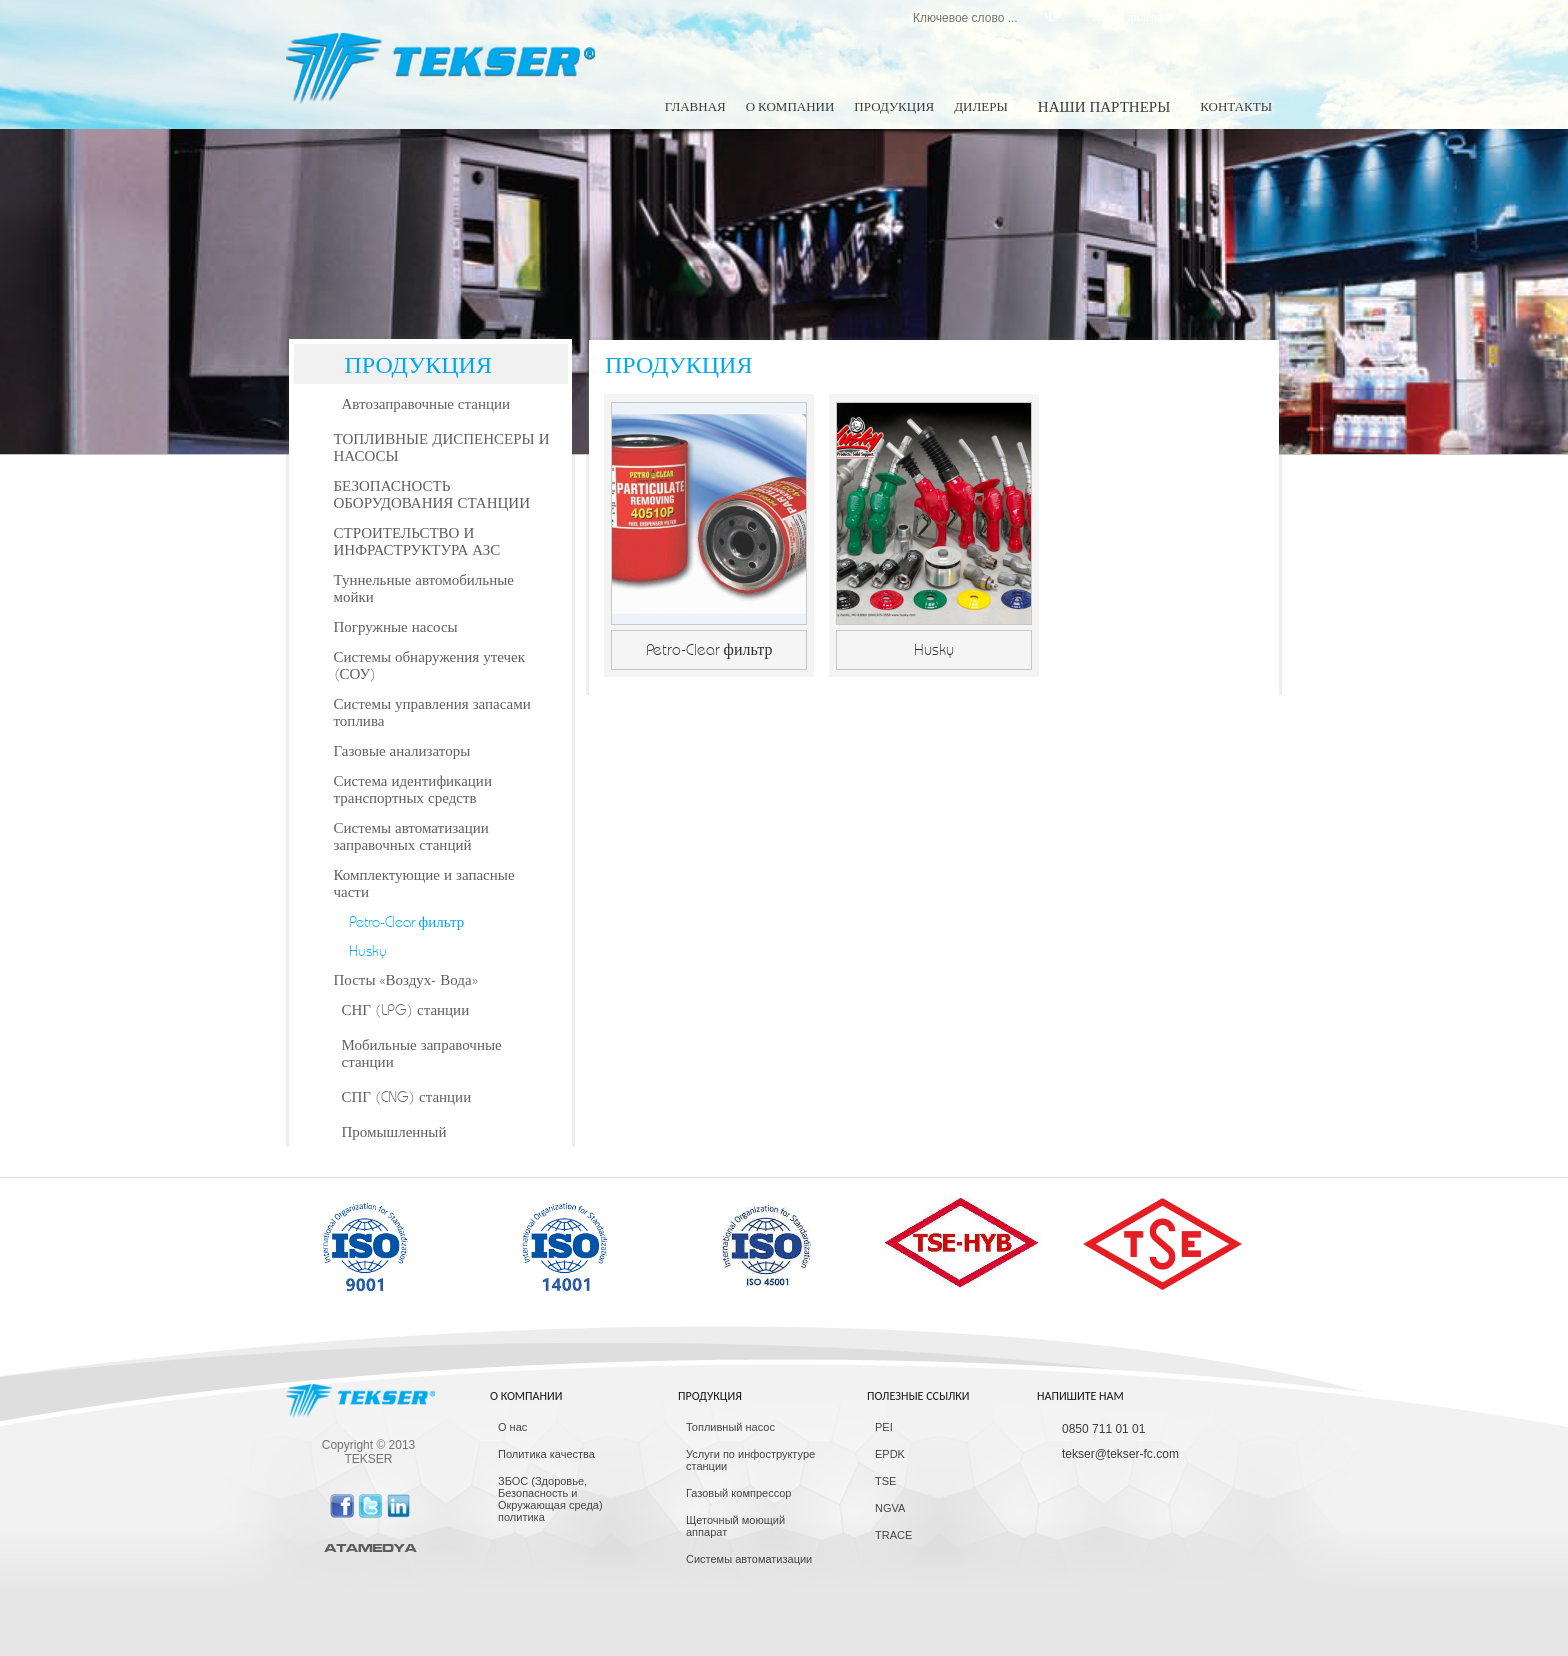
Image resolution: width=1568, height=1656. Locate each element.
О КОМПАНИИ (790, 107)
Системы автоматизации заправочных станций (411, 837)
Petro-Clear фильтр (407, 922)
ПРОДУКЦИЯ (894, 107)
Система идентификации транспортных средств (413, 790)
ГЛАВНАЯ (695, 107)
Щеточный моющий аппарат (735, 1526)
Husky (368, 951)
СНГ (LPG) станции (406, 1010)
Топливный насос (730, 1427)
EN (1220, 16)
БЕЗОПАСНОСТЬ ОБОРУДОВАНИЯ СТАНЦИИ (432, 495)
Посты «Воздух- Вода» (406, 980)
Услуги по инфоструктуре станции (750, 1460)
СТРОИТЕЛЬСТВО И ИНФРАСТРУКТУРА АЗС (417, 542)
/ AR (1241, 16)
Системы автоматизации (749, 1559)
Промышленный (394, 1132)
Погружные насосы (396, 627)
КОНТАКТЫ (1236, 107)
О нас (512, 1427)
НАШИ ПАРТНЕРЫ (1104, 107)
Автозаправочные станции (426, 404)
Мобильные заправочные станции (422, 1054)
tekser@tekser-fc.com (1120, 1454)
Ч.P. (1054, 17)
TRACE (893, 1535)
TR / (1200, 16)
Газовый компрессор (739, 1493)
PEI (884, 1427)
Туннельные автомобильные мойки (424, 589)
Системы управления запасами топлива (432, 713)
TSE (885, 1481)
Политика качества (546, 1454)
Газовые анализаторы (402, 751)
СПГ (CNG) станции (407, 1097)
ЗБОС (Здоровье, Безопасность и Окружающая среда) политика (550, 1499)
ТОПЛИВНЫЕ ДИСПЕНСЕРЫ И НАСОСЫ (442, 448)
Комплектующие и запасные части (424, 884)
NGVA (890, 1508)
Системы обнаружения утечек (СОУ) (430, 666)
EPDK (890, 1454)
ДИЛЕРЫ (981, 107)
